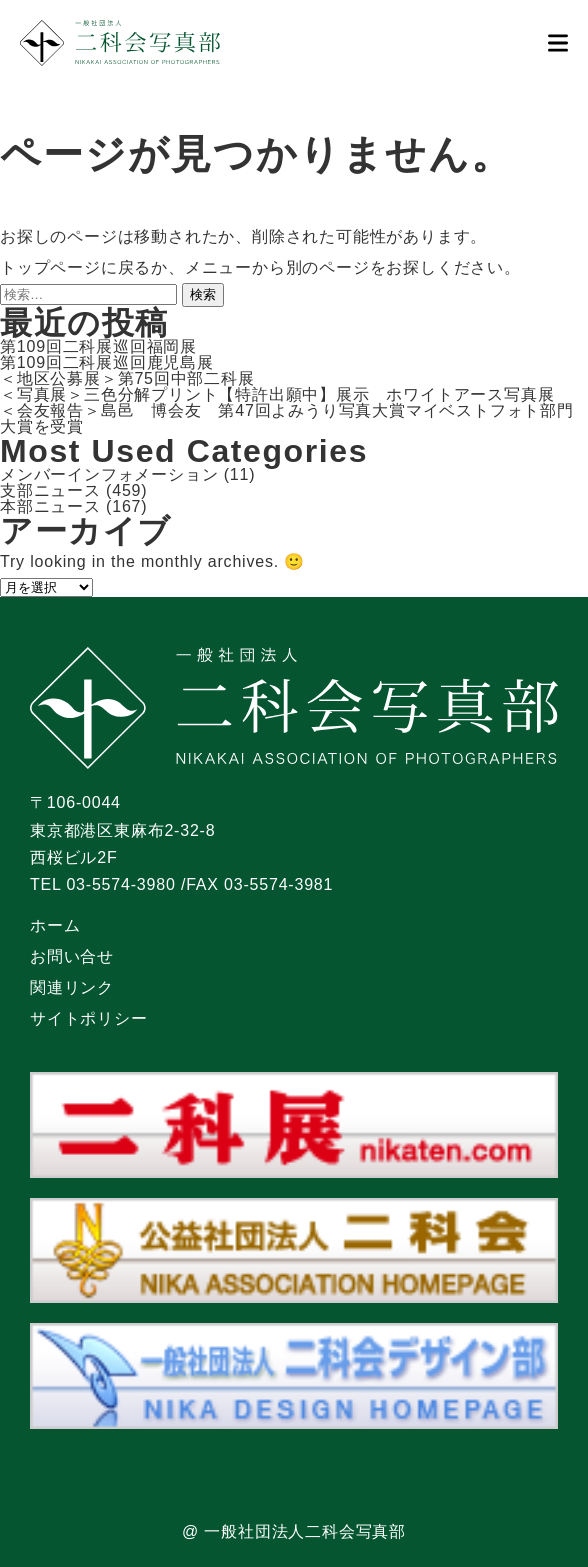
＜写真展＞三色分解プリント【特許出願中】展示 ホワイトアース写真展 (277, 394)
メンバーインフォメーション (109, 474)
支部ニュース (50, 490)
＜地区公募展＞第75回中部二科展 (127, 378)
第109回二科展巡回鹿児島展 (107, 362)
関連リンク (72, 987)
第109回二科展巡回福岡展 (98, 346)
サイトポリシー (89, 1018)
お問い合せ (72, 956)
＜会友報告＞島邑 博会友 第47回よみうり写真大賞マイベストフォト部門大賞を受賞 (287, 418)
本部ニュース (50, 506)
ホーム (55, 925)
